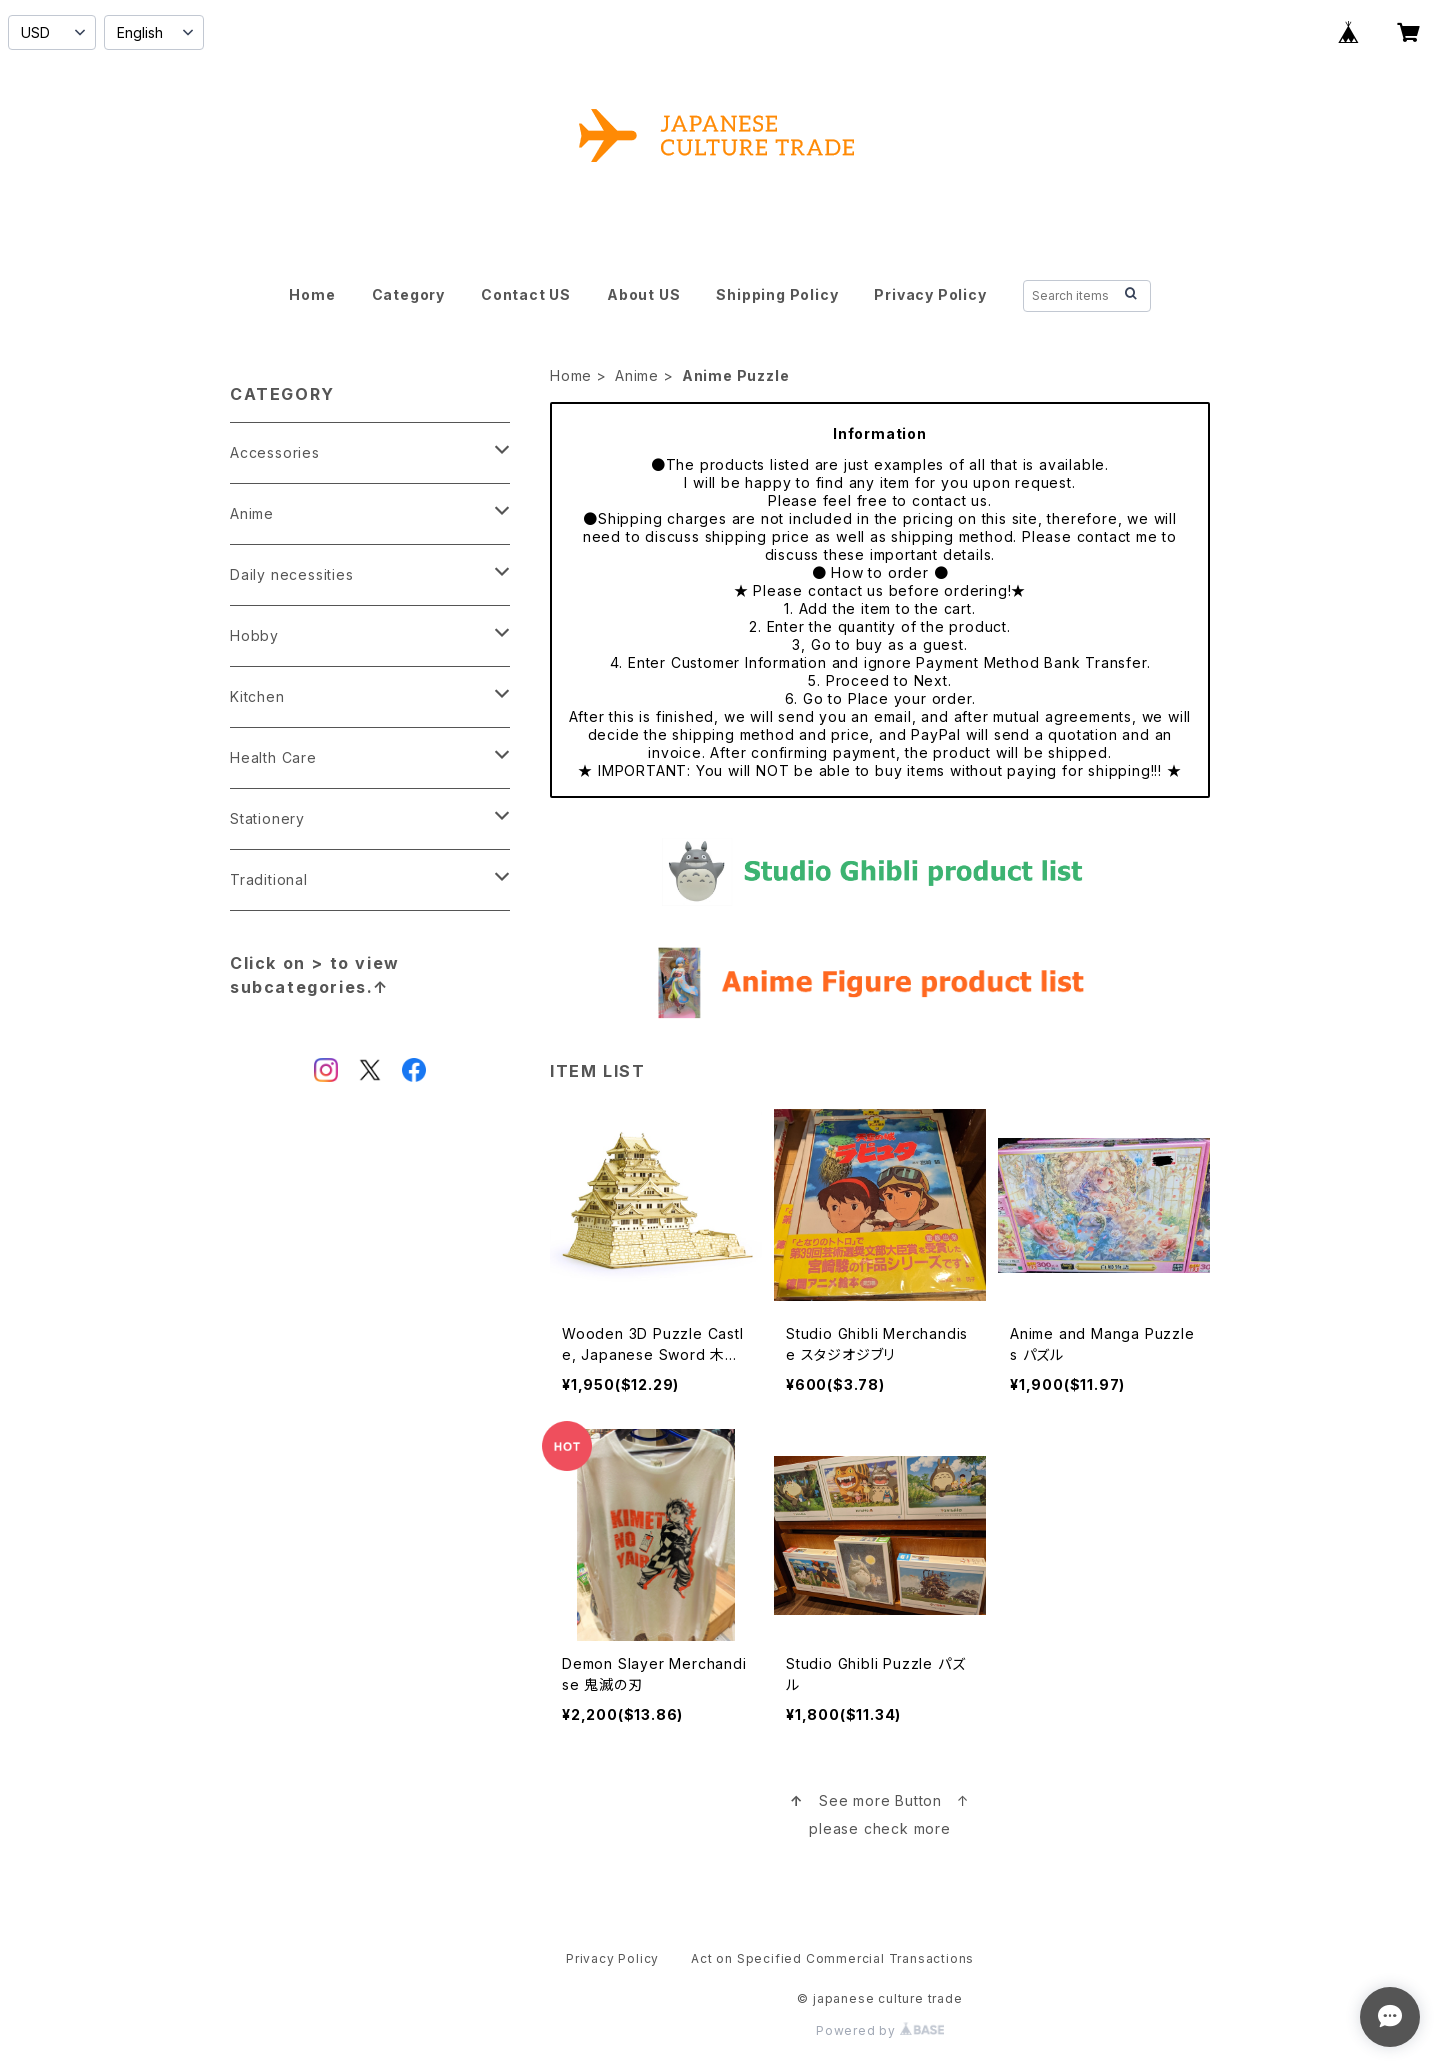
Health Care (273, 757)
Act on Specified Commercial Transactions (832, 1958)
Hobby (254, 635)
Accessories (275, 452)
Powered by (880, 2030)
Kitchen (257, 696)
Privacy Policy (930, 294)
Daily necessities (292, 574)
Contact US (526, 294)
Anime (637, 375)
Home (312, 294)
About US (643, 294)
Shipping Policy (777, 294)
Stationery (267, 818)
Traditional (269, 879)
